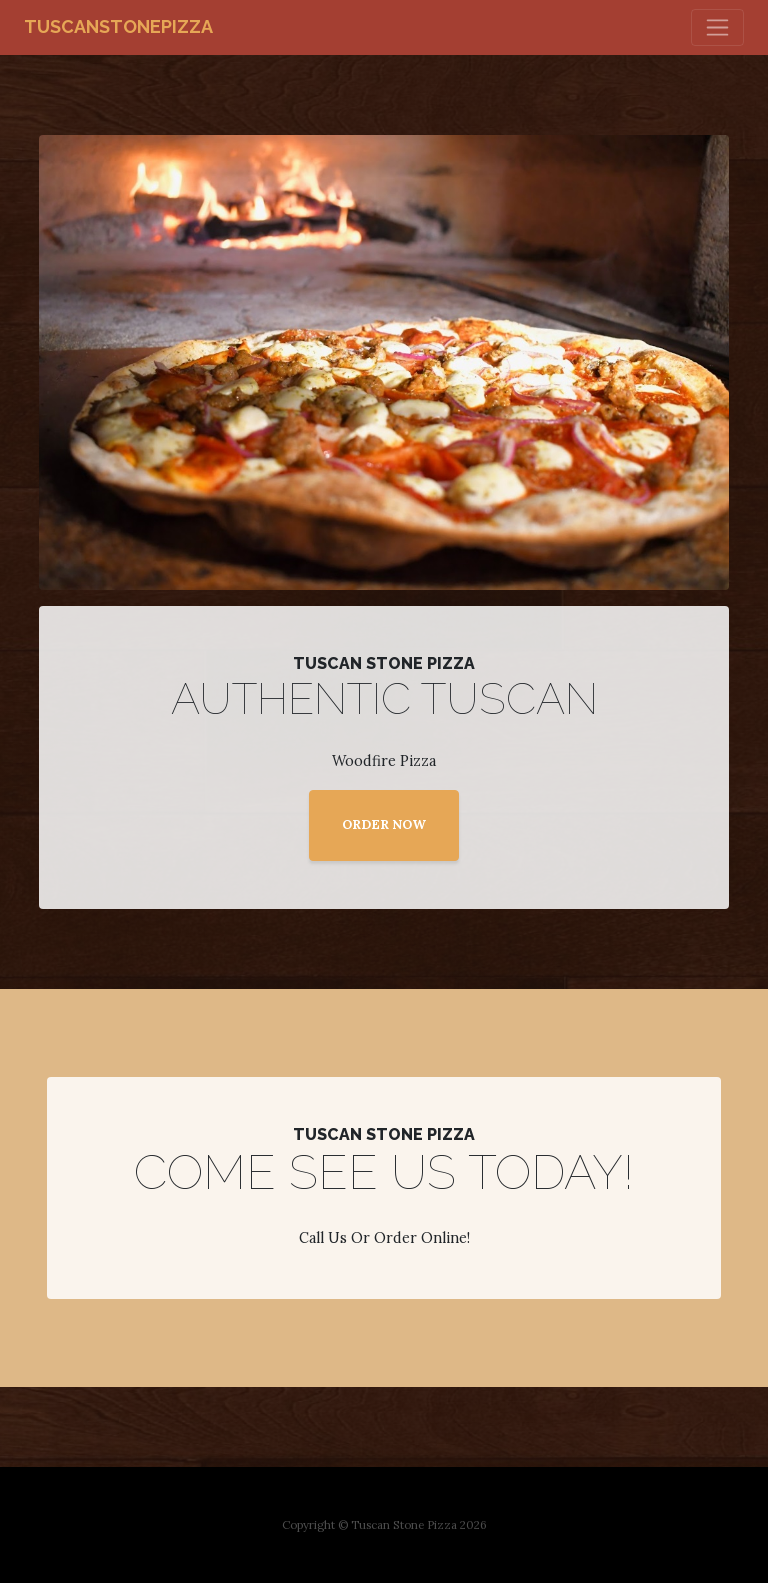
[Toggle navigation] (717, 27)
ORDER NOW (384, 824)
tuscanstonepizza (118, 26)
